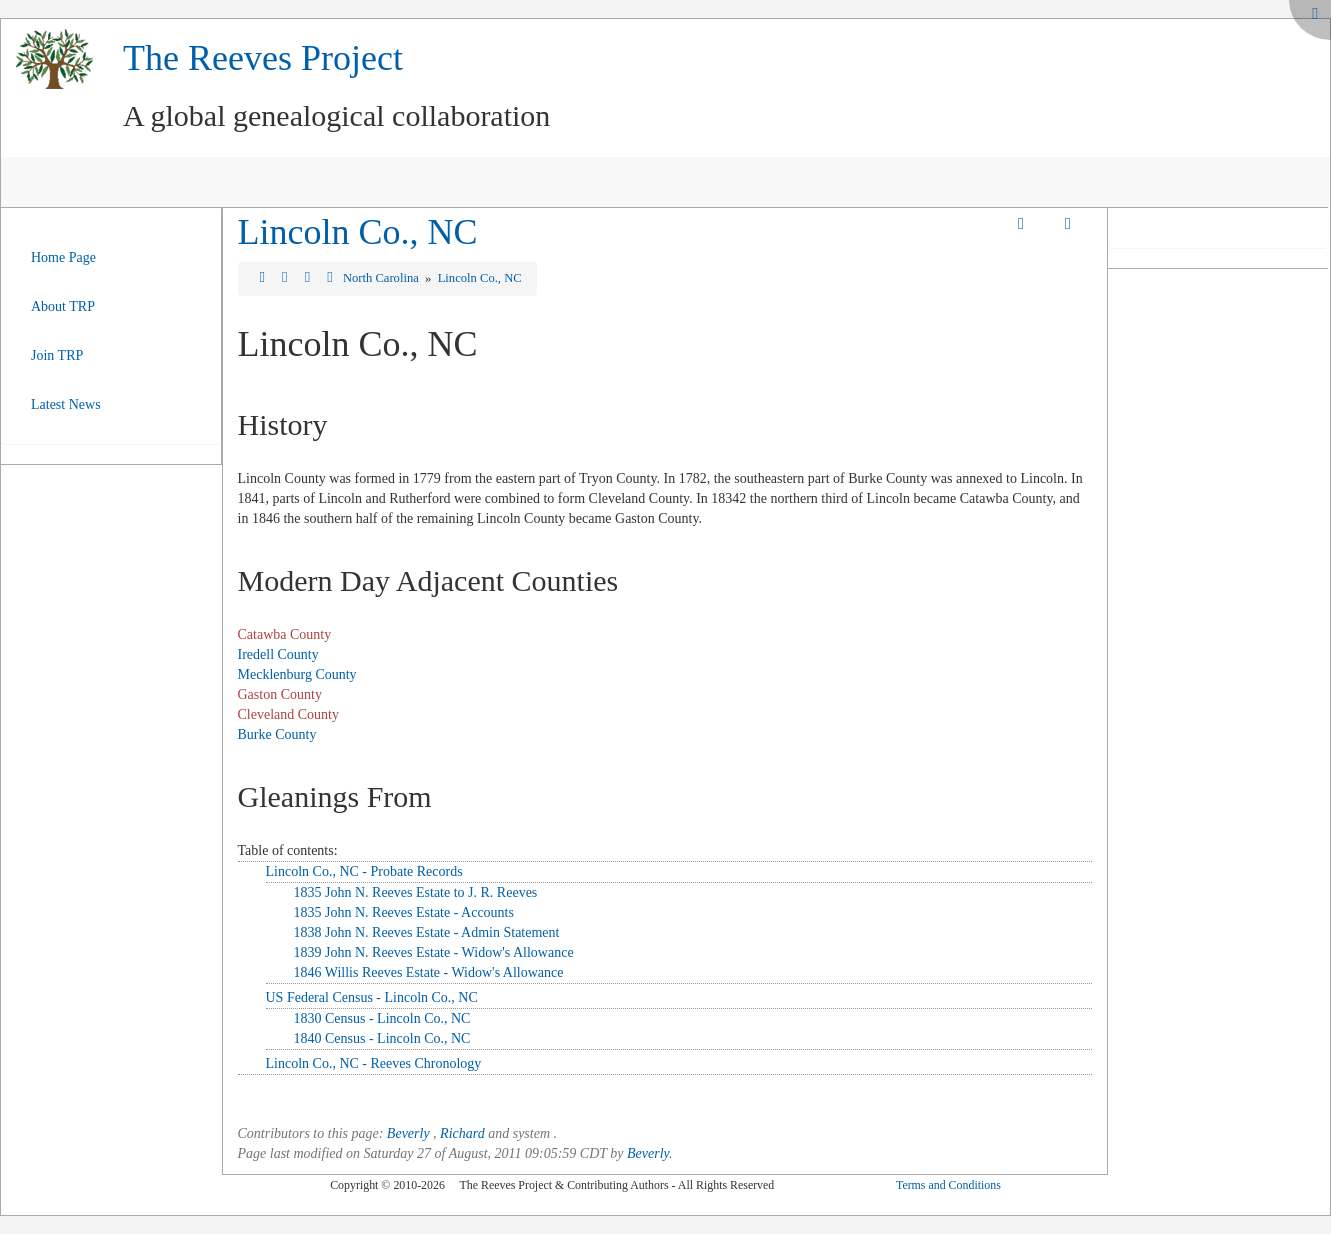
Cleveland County (289, 714)
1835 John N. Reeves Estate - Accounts (404, 912)
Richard (462, 1133)
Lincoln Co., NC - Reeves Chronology (374, 1063)
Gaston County (280, 694)
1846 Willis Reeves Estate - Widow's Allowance (429, 972)
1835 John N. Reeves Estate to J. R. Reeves (416, 892)
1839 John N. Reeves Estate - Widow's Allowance (434, 952)
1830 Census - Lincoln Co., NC (382, 1018)
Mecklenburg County (297, 674)
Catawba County (285, 634)
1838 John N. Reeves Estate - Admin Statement (427, 932)
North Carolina (382, 278)
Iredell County (278, 654)
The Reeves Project (263, 58)
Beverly (408, 1133)
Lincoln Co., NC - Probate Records (364, 871)
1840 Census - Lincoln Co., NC (382, 1038)
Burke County (277, 734)
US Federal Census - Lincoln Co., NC (372, 997)
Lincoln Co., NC (358, 232)
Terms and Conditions (948, 1185)
